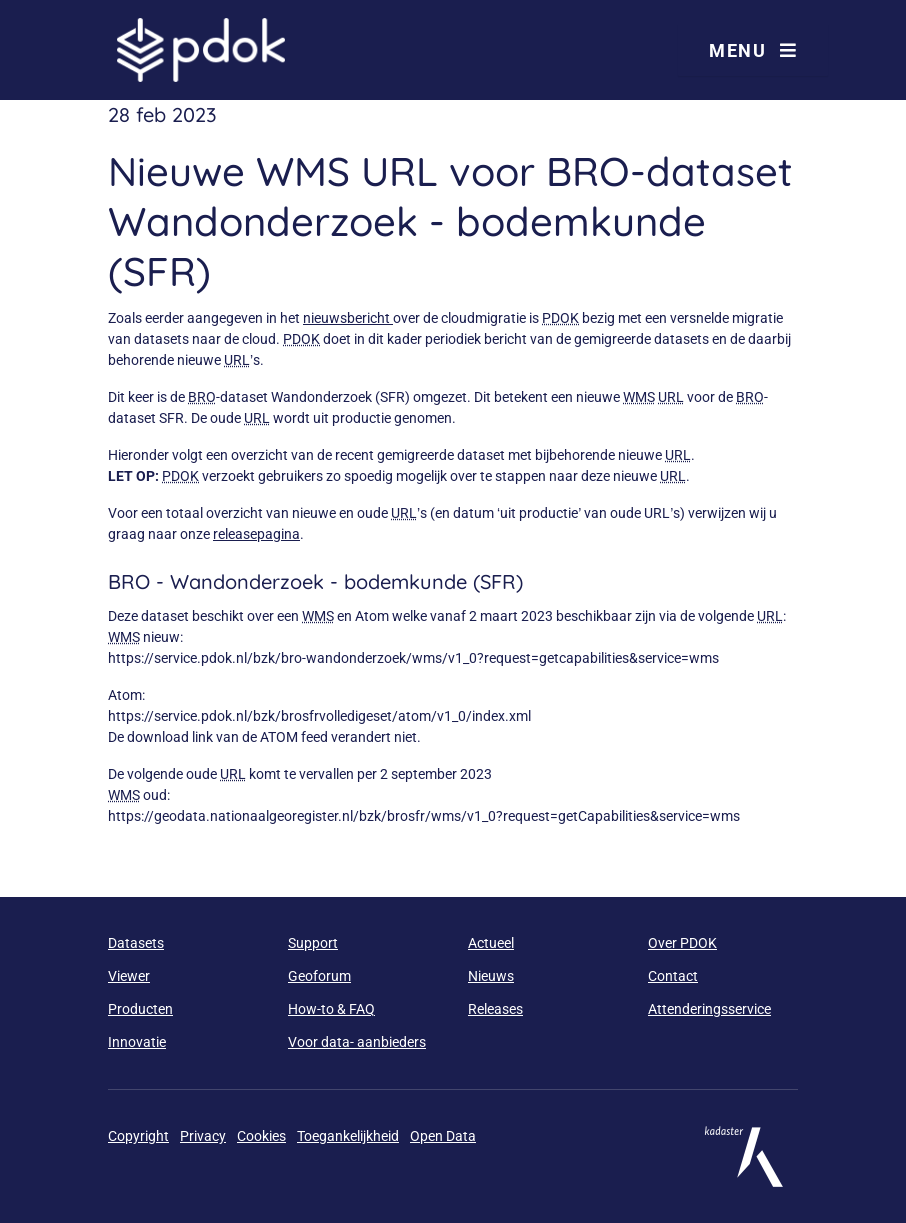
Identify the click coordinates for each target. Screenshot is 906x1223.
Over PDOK (682, 943)
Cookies (261, 1136)
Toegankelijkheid (348, 1136)
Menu (753, 50)
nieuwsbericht (348, 318)
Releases (495, 1009)
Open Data (443, 1136)
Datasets (136, 943)
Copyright (138, 1136)
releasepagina (256, 534)
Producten (140, 1009)
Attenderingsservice (709, 1009)
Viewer (129, 976)
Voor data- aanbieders (357, 1042)
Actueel (491, 943)
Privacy (203, 1136)
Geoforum (319, 976)
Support (313, 943)
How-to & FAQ (331, 1009)
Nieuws (491, 976)
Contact (673, 976)
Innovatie (137, 1042)
